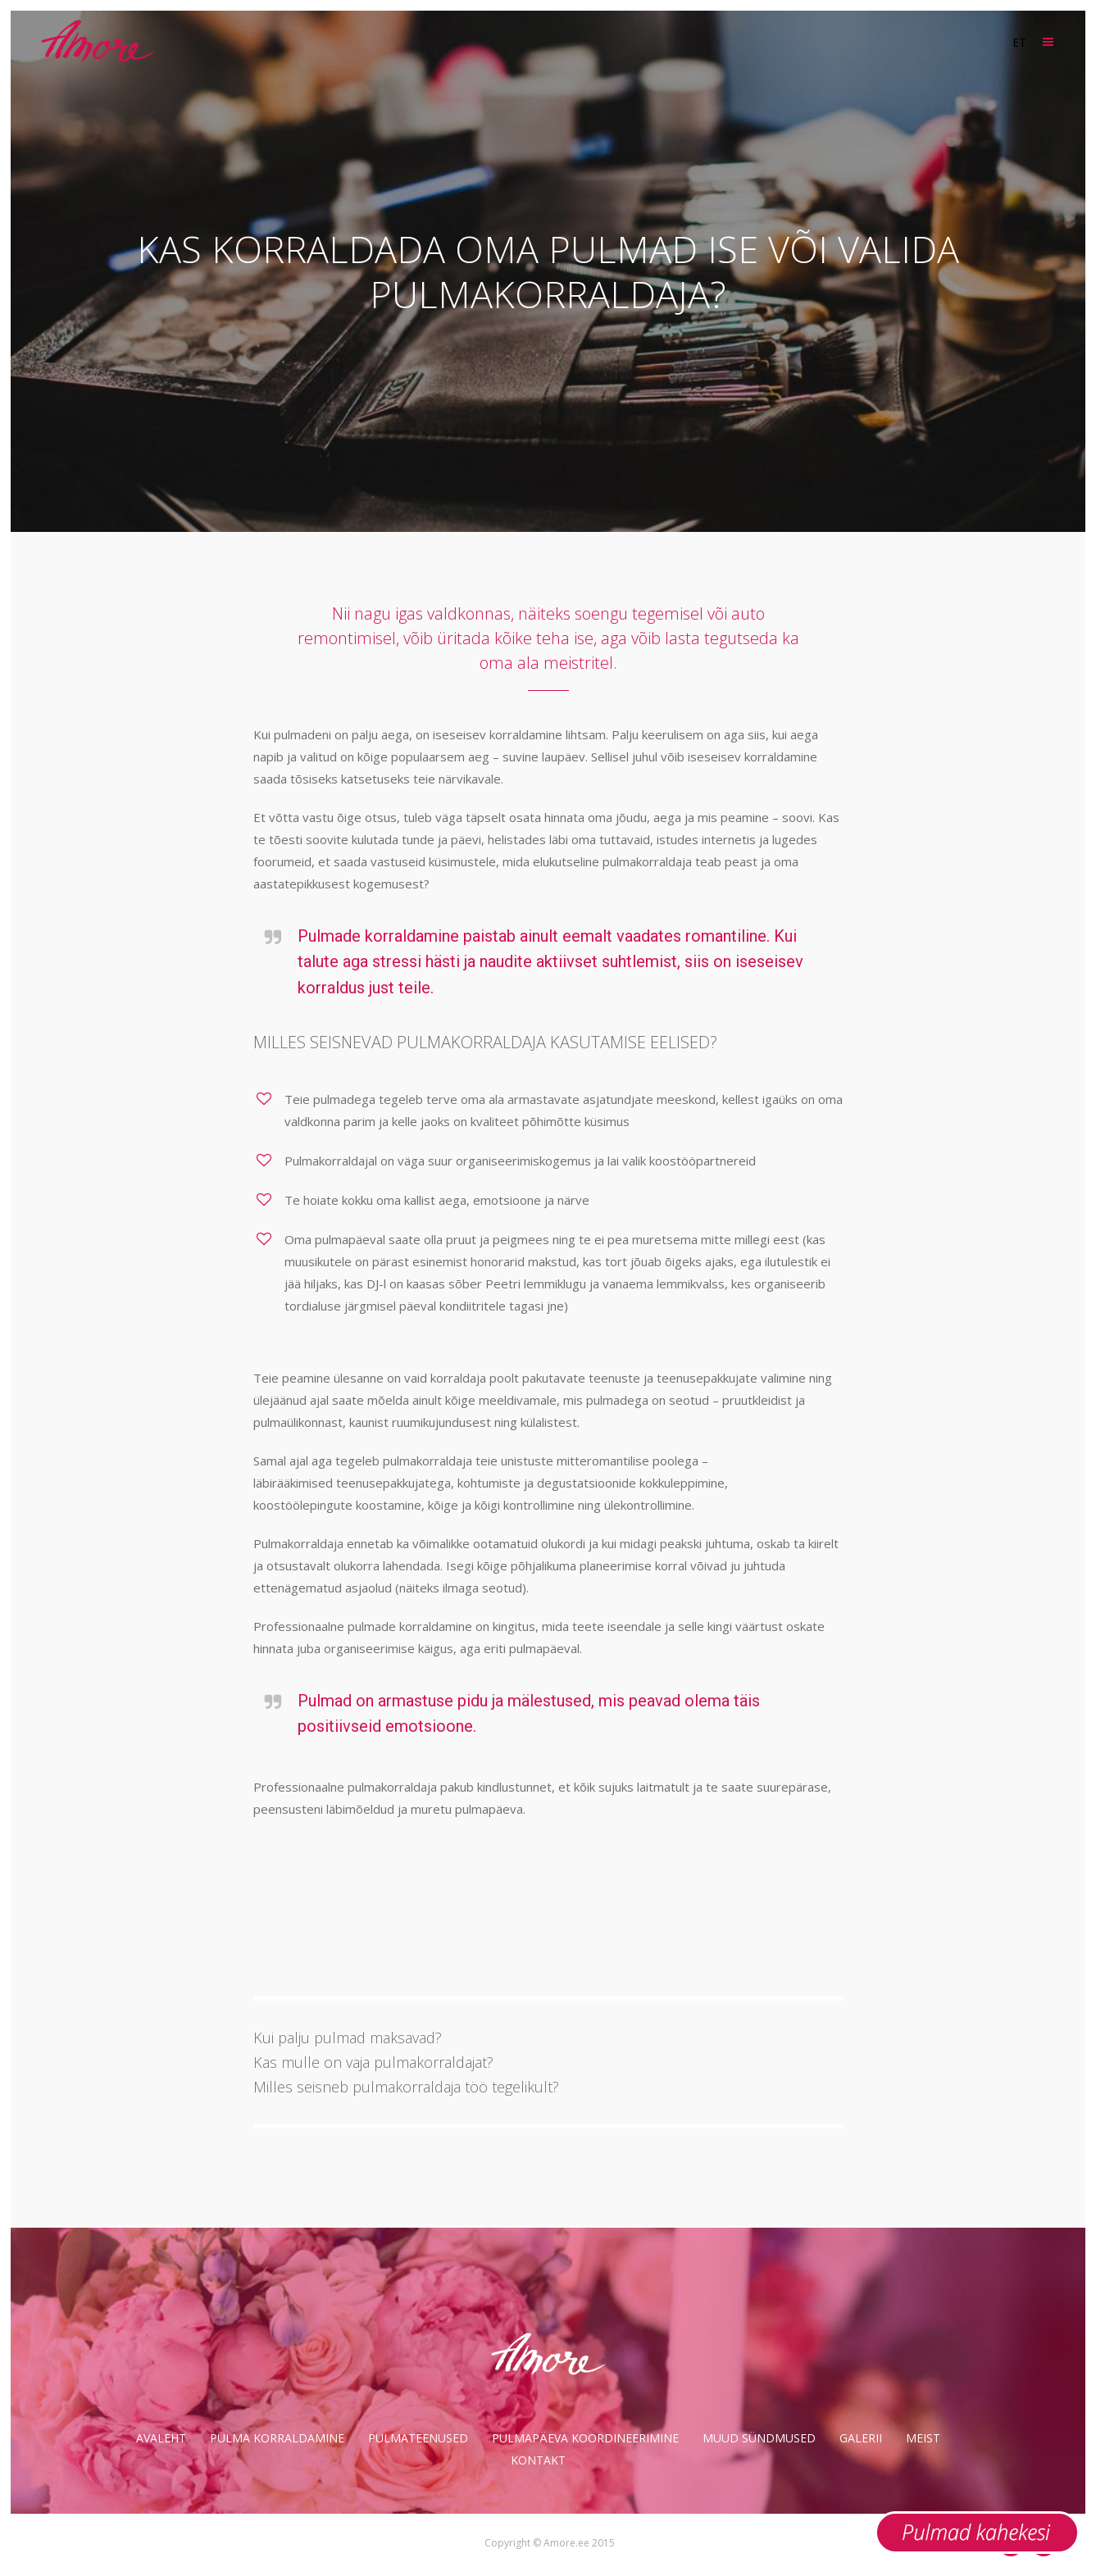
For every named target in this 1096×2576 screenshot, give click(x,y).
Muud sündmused (759, 2438)
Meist (923, 2438)
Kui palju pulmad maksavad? (347, 2037)
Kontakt (538, 2460)
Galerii (860, 2438)
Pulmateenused (418, 2438)
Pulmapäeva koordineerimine (585, 2438)
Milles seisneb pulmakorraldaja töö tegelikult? (406, 2087)
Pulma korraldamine (277, 2438)
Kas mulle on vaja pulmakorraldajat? (373, 2062)
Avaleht (161, 2438)
